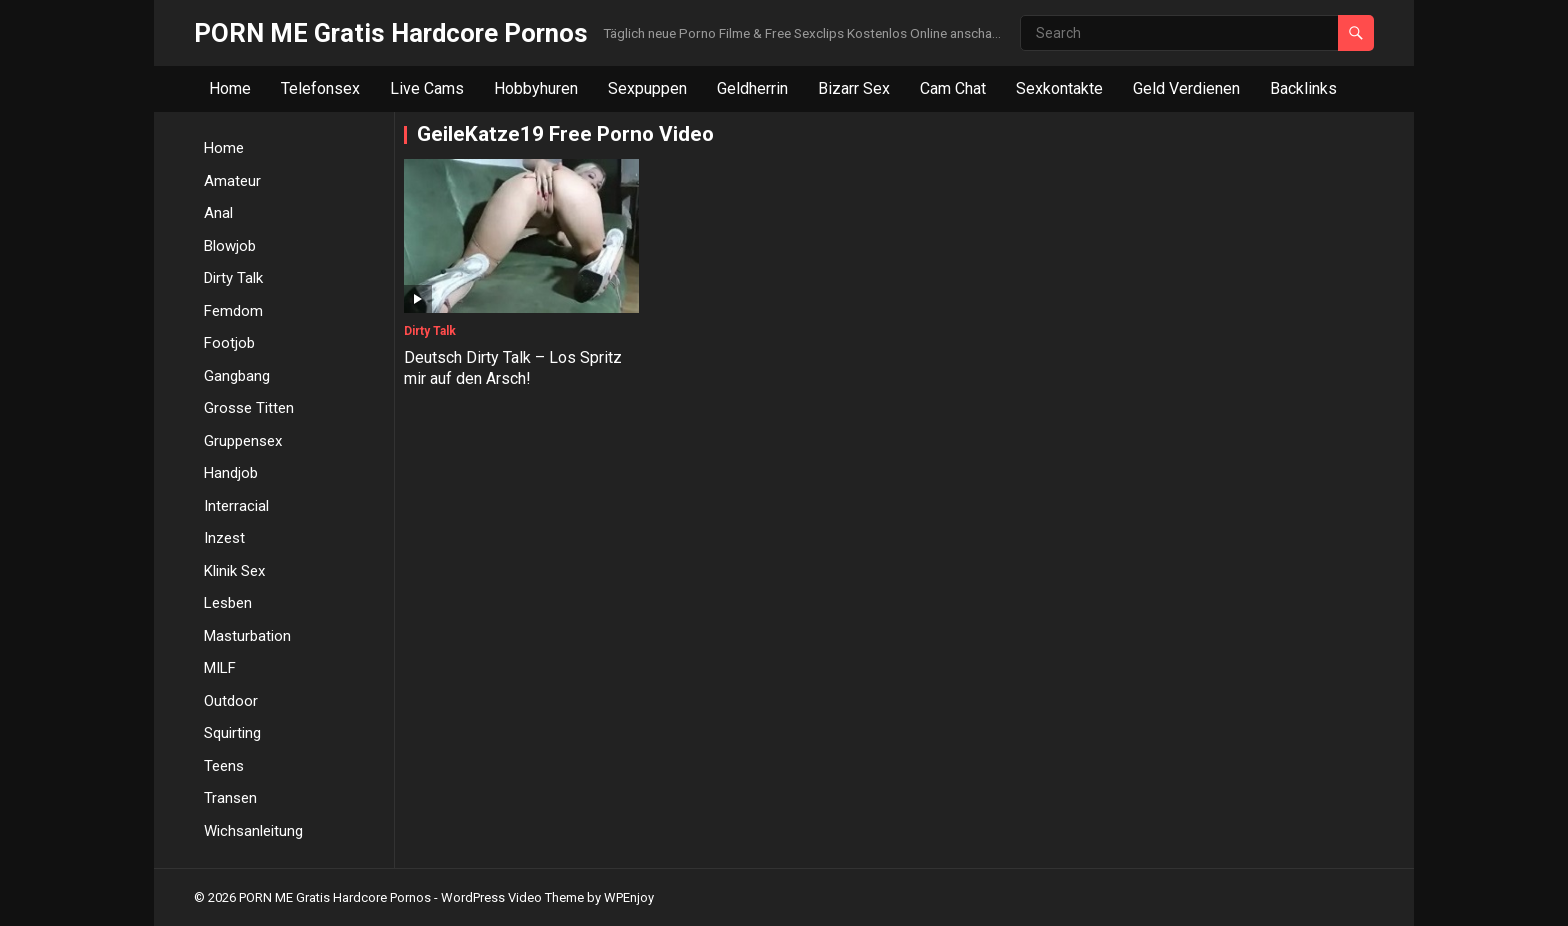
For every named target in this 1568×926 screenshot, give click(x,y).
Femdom (233, 311)
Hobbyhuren (536, 88)
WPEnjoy (629, 897)
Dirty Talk (233, 278)
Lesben (228, 603)
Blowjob (230, 246)
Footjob (229, 343)
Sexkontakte (1059, 88)
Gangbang (237, 376)
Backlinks (1303, 88)
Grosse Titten (249, 408)
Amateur (232, 181)
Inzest (224, 538)
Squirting (232, 733)
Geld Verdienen (1186, 88)
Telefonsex (320, 88)
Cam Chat (953, 88)
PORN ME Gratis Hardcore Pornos (391, 33)
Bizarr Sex (854, 88)
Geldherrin (752, 88)
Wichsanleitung (253, 831)
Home (230, 88)
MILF (220, 668)
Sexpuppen (647, 88)
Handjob (231, 473)
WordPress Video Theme (512, 897)
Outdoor (231, 701)
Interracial (236, 506)
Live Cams (427, 88)
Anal (218, 213)
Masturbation (247, 636)
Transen (230, 798)
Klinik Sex (234, 571)
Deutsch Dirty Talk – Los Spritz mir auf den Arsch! (513, 368)
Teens (224, 766)
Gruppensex (243, 441)
